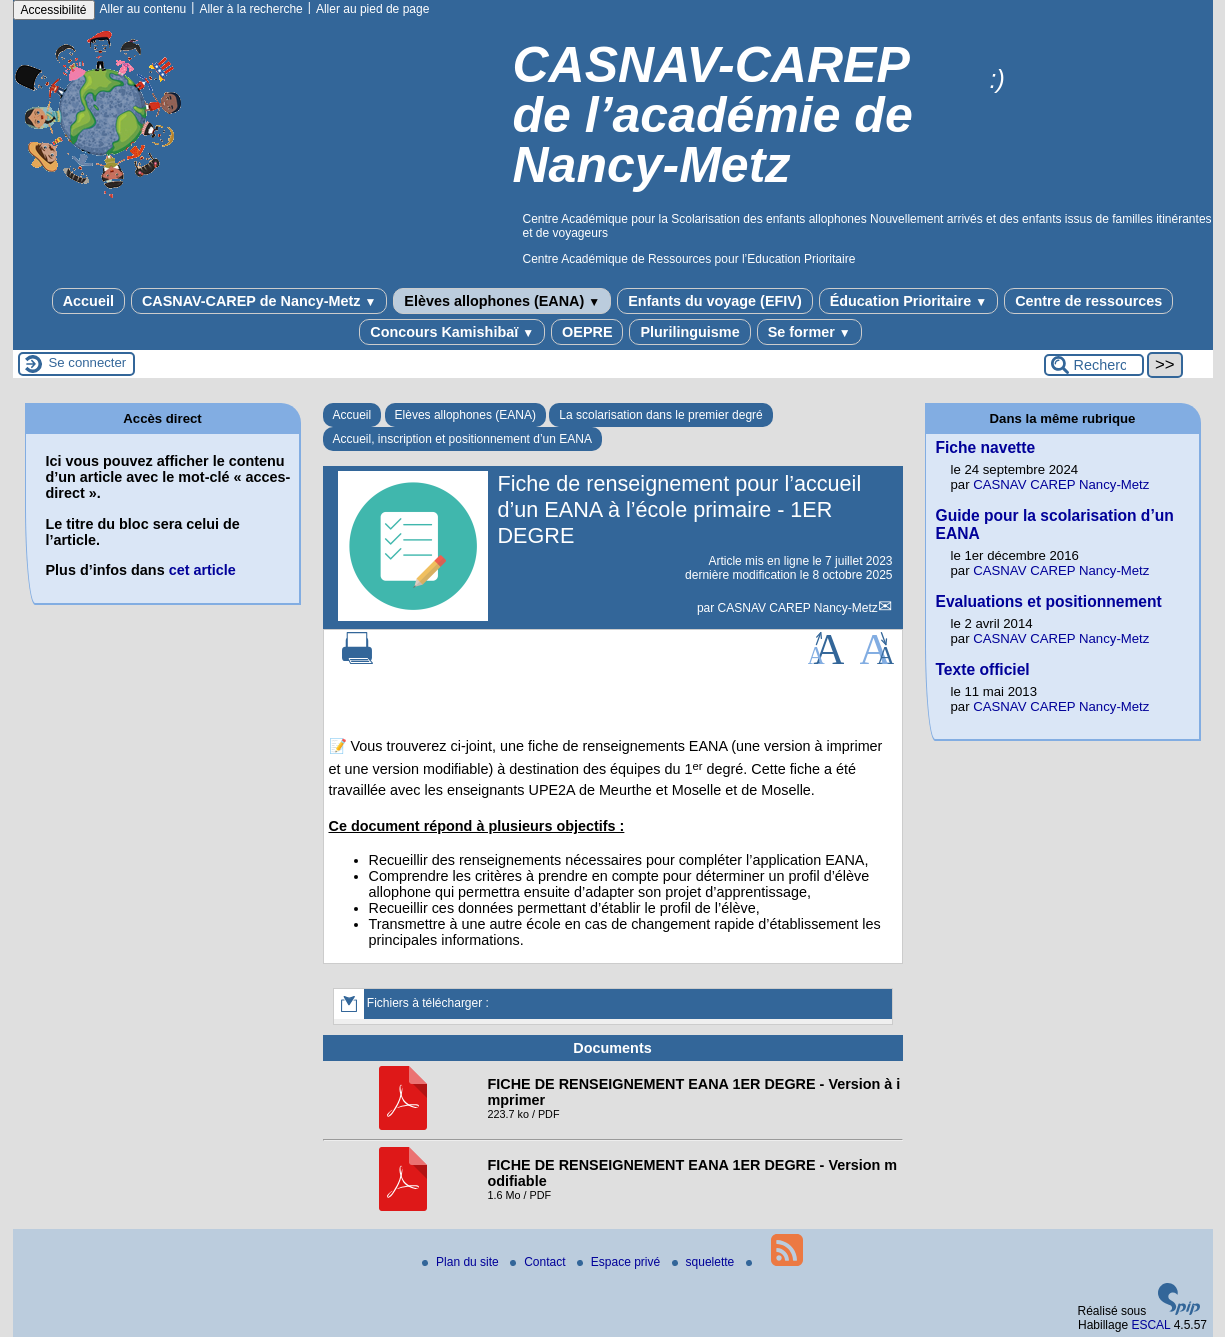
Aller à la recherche (250, 9)
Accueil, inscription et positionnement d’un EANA (462, 439)
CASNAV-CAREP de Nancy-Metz (259, 301)
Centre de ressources (1088, 301)
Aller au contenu (143, 9)
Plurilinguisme (689, 332)
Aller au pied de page (372, 9)
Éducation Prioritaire (908, 301)
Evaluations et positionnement (1049, 601)
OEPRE (587, 332)
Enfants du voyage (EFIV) (715, 301)
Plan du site (462, 1262)
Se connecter (88, 362)
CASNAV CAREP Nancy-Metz (798, 608)
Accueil (88, 301)
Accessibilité (54, 10)
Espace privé (620, 1262)
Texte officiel (983, 669)
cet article (202, 570)
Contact (539, 1262)
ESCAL (1150, 1325)
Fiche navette (986, 447)
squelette (705, 1262)
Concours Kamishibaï (452, 332)
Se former (809, 332)
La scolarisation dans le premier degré (660, 415)
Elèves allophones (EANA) (502, 301)
